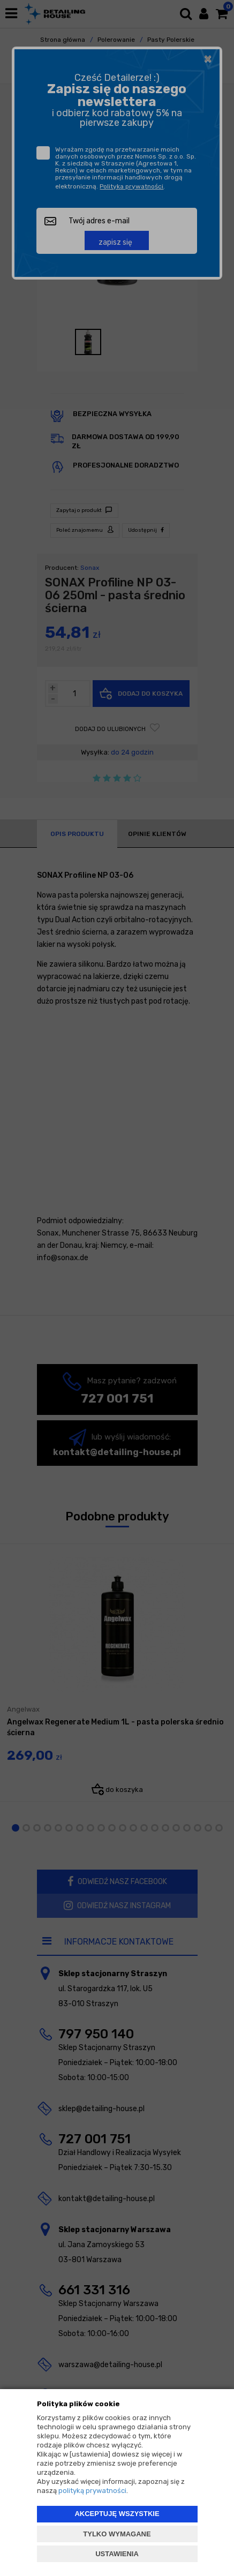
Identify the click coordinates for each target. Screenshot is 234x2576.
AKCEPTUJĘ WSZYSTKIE (116, 2514)
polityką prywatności (92, 2491)
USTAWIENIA (117, 2554)
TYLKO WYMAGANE (116, 2534)
